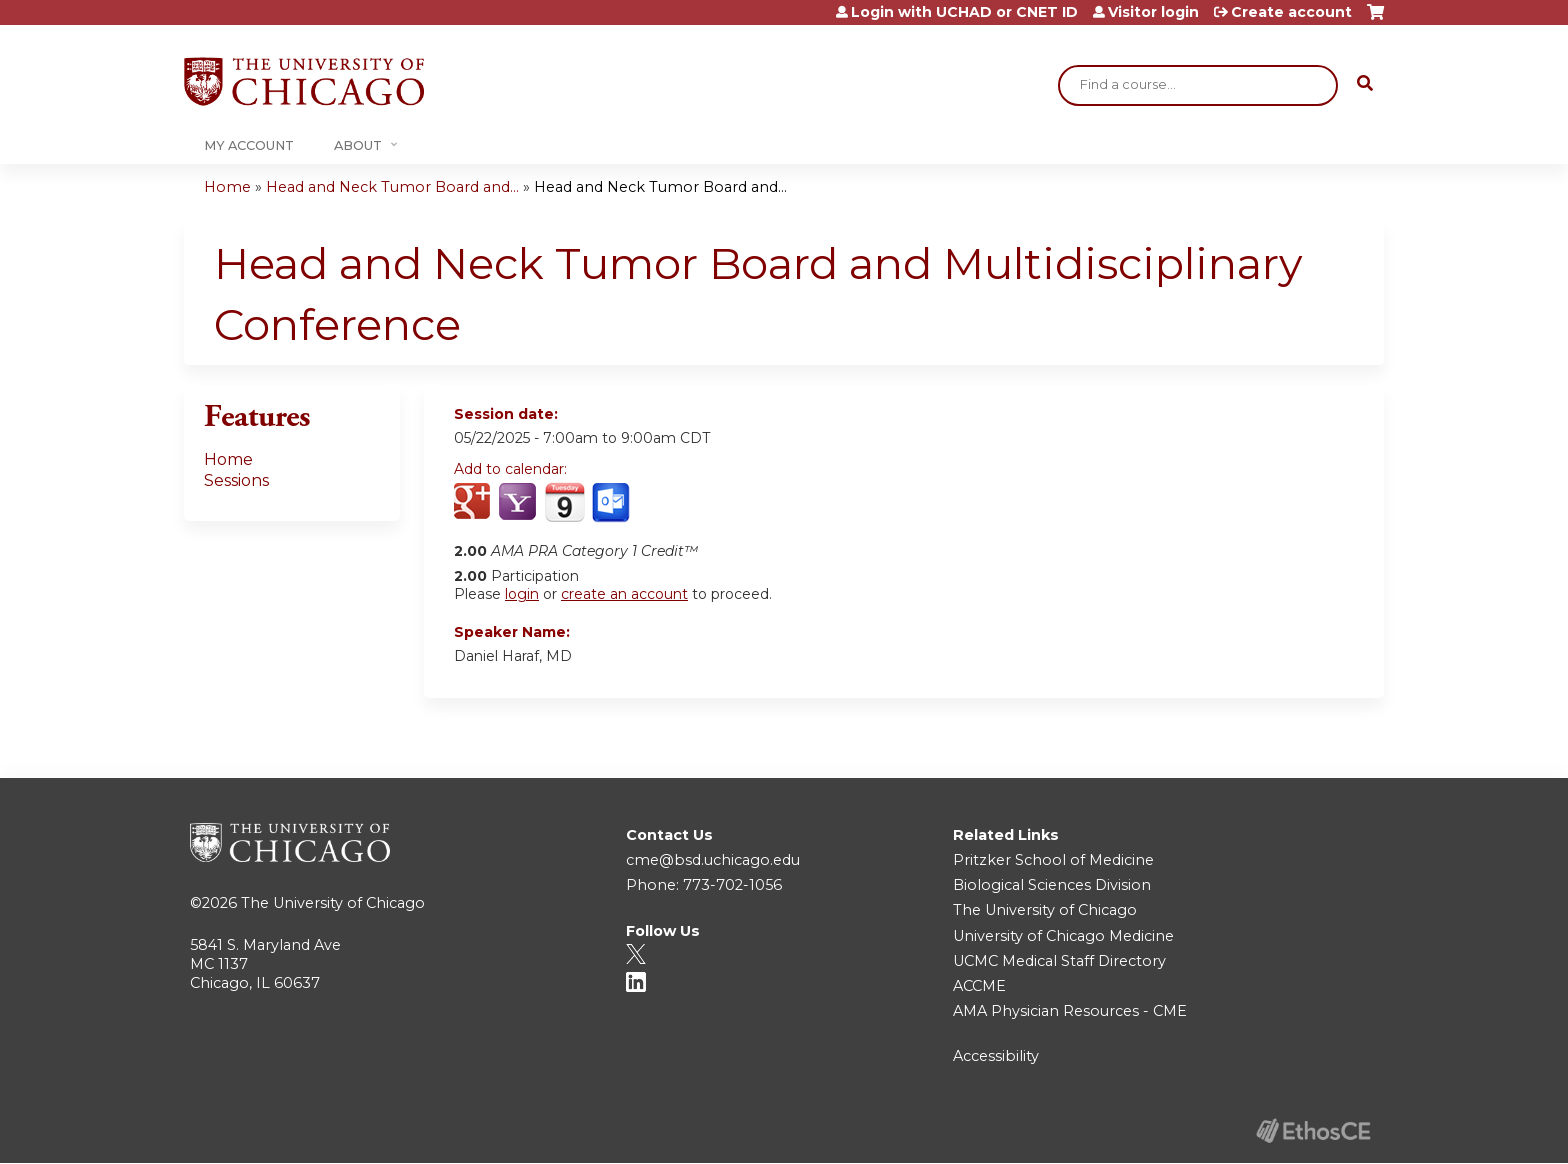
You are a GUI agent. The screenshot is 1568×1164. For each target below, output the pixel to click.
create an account (624, 594)
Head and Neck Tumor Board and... (392, 187)
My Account (249, 145)
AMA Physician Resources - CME (1070, 1011)
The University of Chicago (333, 903)
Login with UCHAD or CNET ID (964, 12)
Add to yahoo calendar (519, 503)
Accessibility (996, 1056)
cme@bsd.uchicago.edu (713, 860)
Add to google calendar (474, 503)
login (522, 594)
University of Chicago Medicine (1063, 936)
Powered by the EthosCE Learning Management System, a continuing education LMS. (1313, 1130)
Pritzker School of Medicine (1053, 860)
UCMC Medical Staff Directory (1059, 961)
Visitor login (1153, 12)
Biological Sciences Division (1052, 885)
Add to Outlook (612, 503)
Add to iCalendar (564, 502)
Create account (1291, 12)
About (358, 145)
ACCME (979, 986)
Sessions (236, 480)
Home (227, 187)
